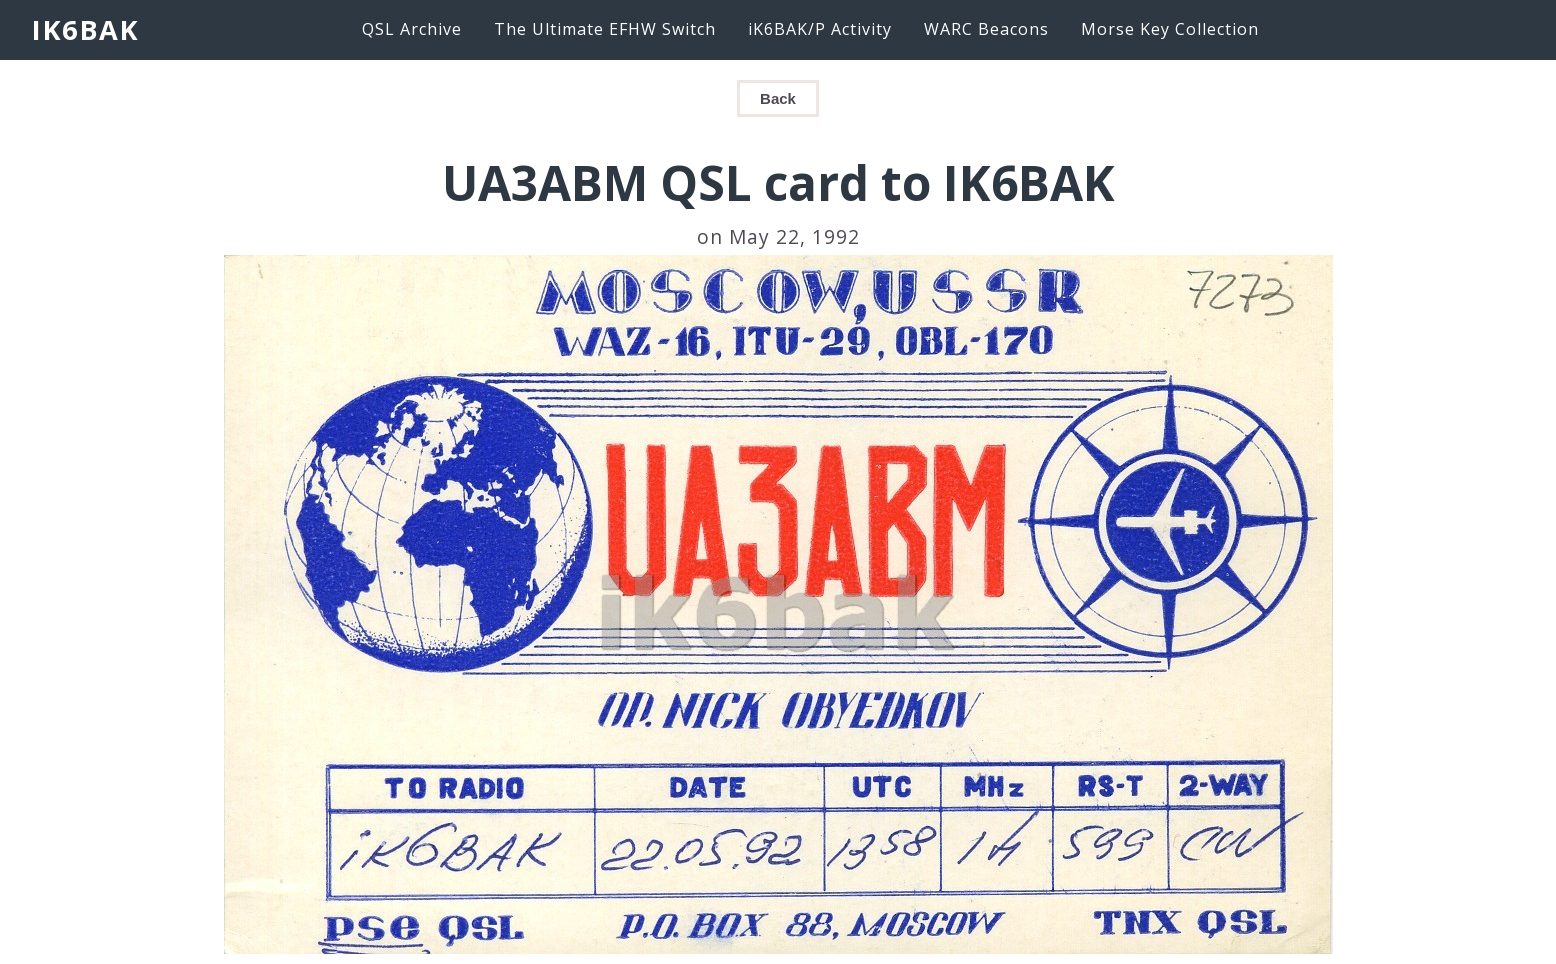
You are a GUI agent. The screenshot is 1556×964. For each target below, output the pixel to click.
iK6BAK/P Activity (820, 29)
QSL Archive (412, 29)
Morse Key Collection (1170, 29)
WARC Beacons (986, 29)
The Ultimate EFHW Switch (605, 29)
